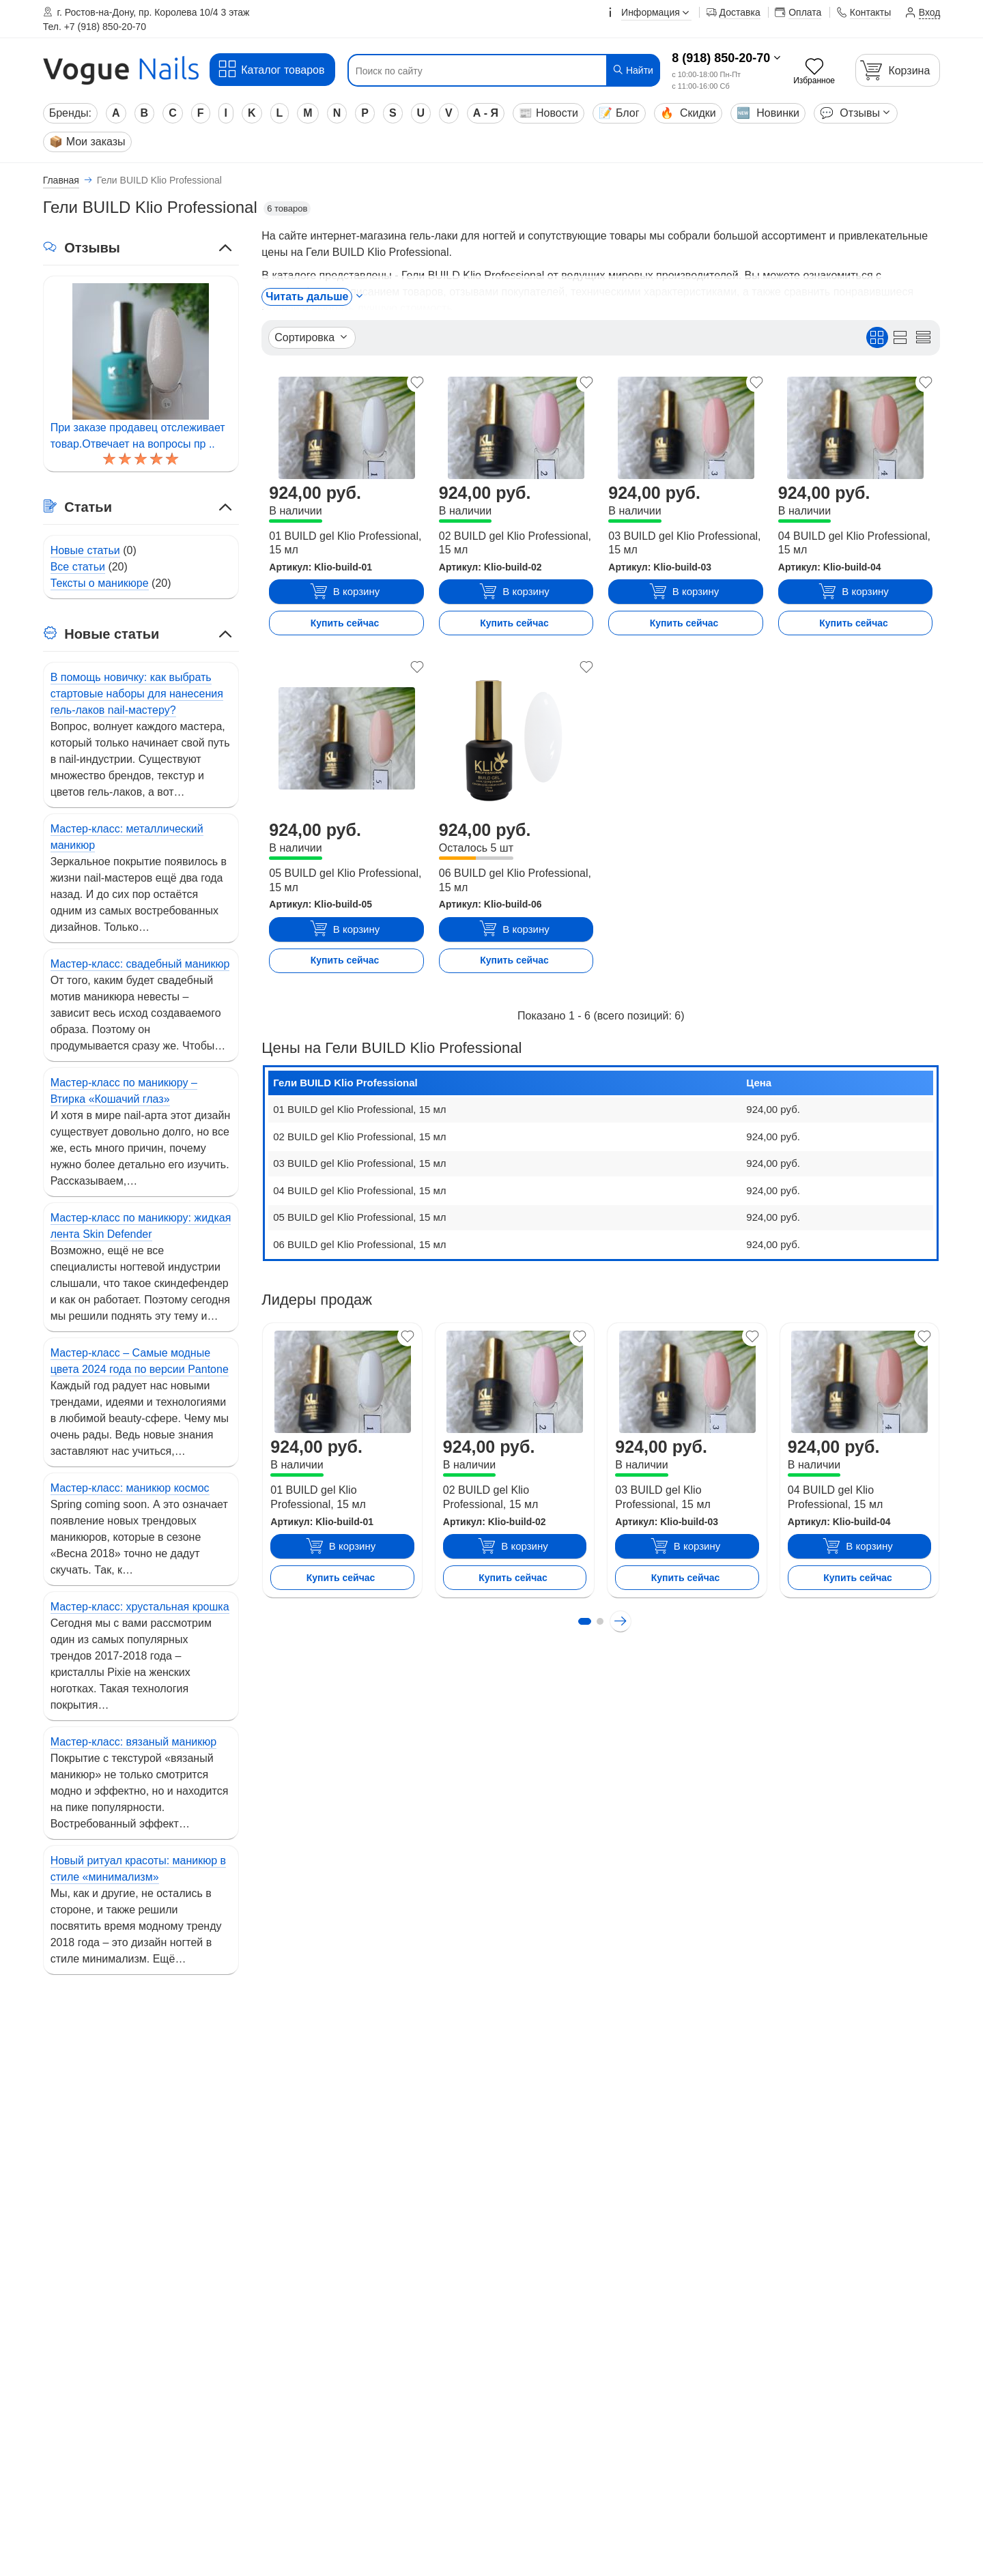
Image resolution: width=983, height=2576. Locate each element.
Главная (61, 180)
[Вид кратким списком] (923, 337)
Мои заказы (87, 141)
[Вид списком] (900, 337)
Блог (619, 113)
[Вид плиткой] (877, 337)
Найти (632, 69)
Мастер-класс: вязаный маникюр (134, 1742)
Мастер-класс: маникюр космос (130, 1488)
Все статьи (78, 567)
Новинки (768, 113)
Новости (548, 113)
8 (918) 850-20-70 (721, 58)
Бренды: (70, 113)
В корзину (345, 592)
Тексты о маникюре (100, 583)
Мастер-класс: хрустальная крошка (140, 1606)
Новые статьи (85, 550)
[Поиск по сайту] (477, 71)
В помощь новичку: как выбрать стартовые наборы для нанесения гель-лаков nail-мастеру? (137, 693)
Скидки (688, 113)
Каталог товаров (270, 69)
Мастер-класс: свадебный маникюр (140, 964)
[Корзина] (897, 70)
